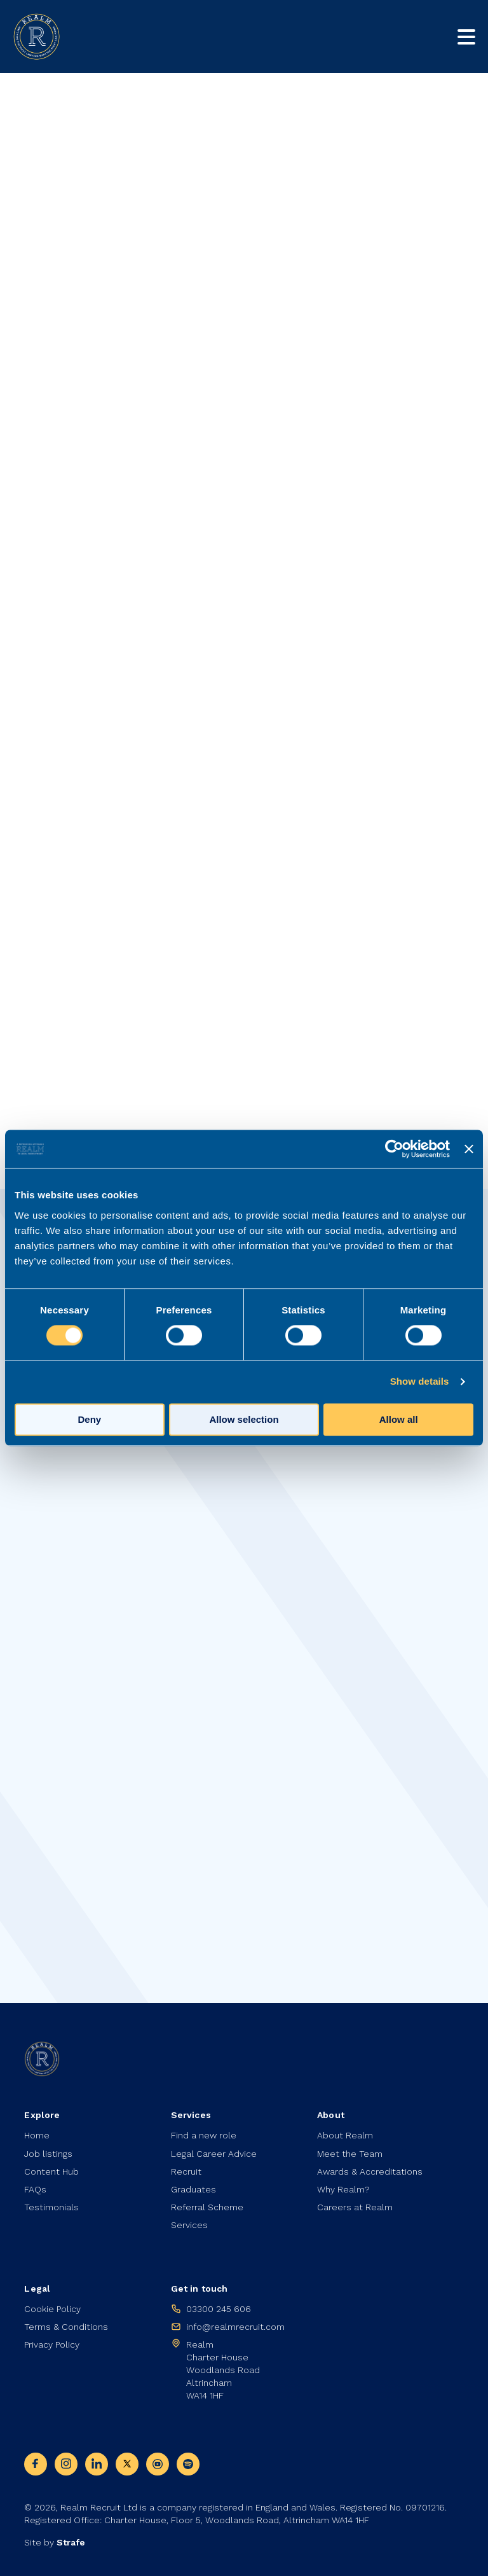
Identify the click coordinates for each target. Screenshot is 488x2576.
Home (37, 2135)
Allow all (398, 1420)
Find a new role (203, 2135)
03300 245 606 (218, 2309)
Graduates (193, 2189)
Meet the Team (350, 2154)
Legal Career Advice (214, 2154)
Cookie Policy (52, 2309)
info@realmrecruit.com (235, 2327)
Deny (89, 1420)
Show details (419, 1381)
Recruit (186, 2171)
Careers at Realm (355, 2207)
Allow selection (243, 1420)
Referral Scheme (207, 2207)
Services (189, 2225)
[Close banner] (468, 1148)
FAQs (35, 2189)
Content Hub (51, 2171)
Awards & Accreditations (370, 2171)
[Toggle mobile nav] (466, 36)
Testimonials (51, 2207)
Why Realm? (343, 2189)
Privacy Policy (51, 2344)
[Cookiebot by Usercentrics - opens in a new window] (394, 1148)
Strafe (71, 2542)
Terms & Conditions (66, 2327)
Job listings (48, 2154)
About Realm (345, 2135)
